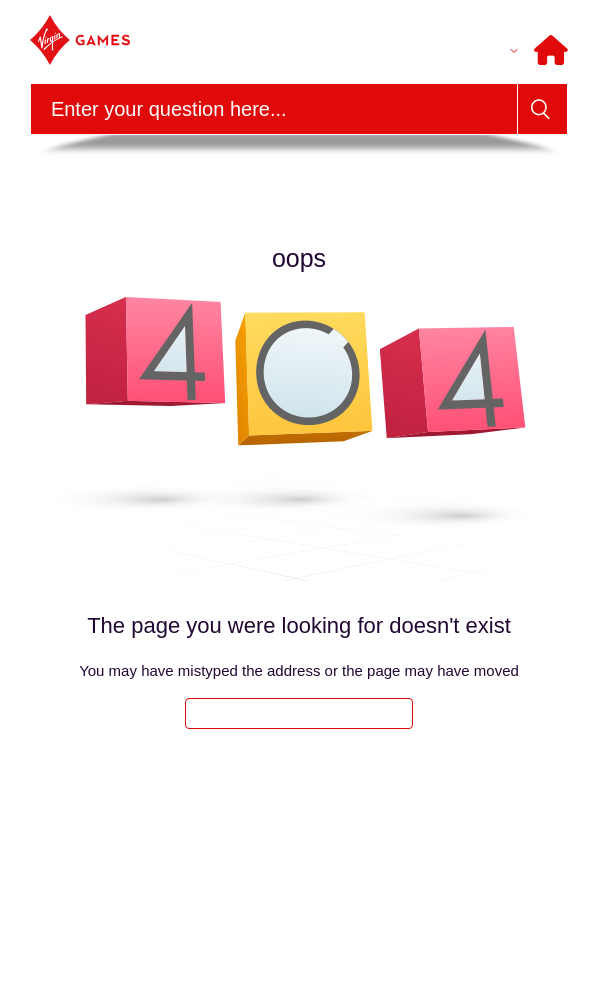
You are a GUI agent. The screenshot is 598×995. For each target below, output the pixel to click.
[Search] (274, 109)
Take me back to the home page (298, 713)
